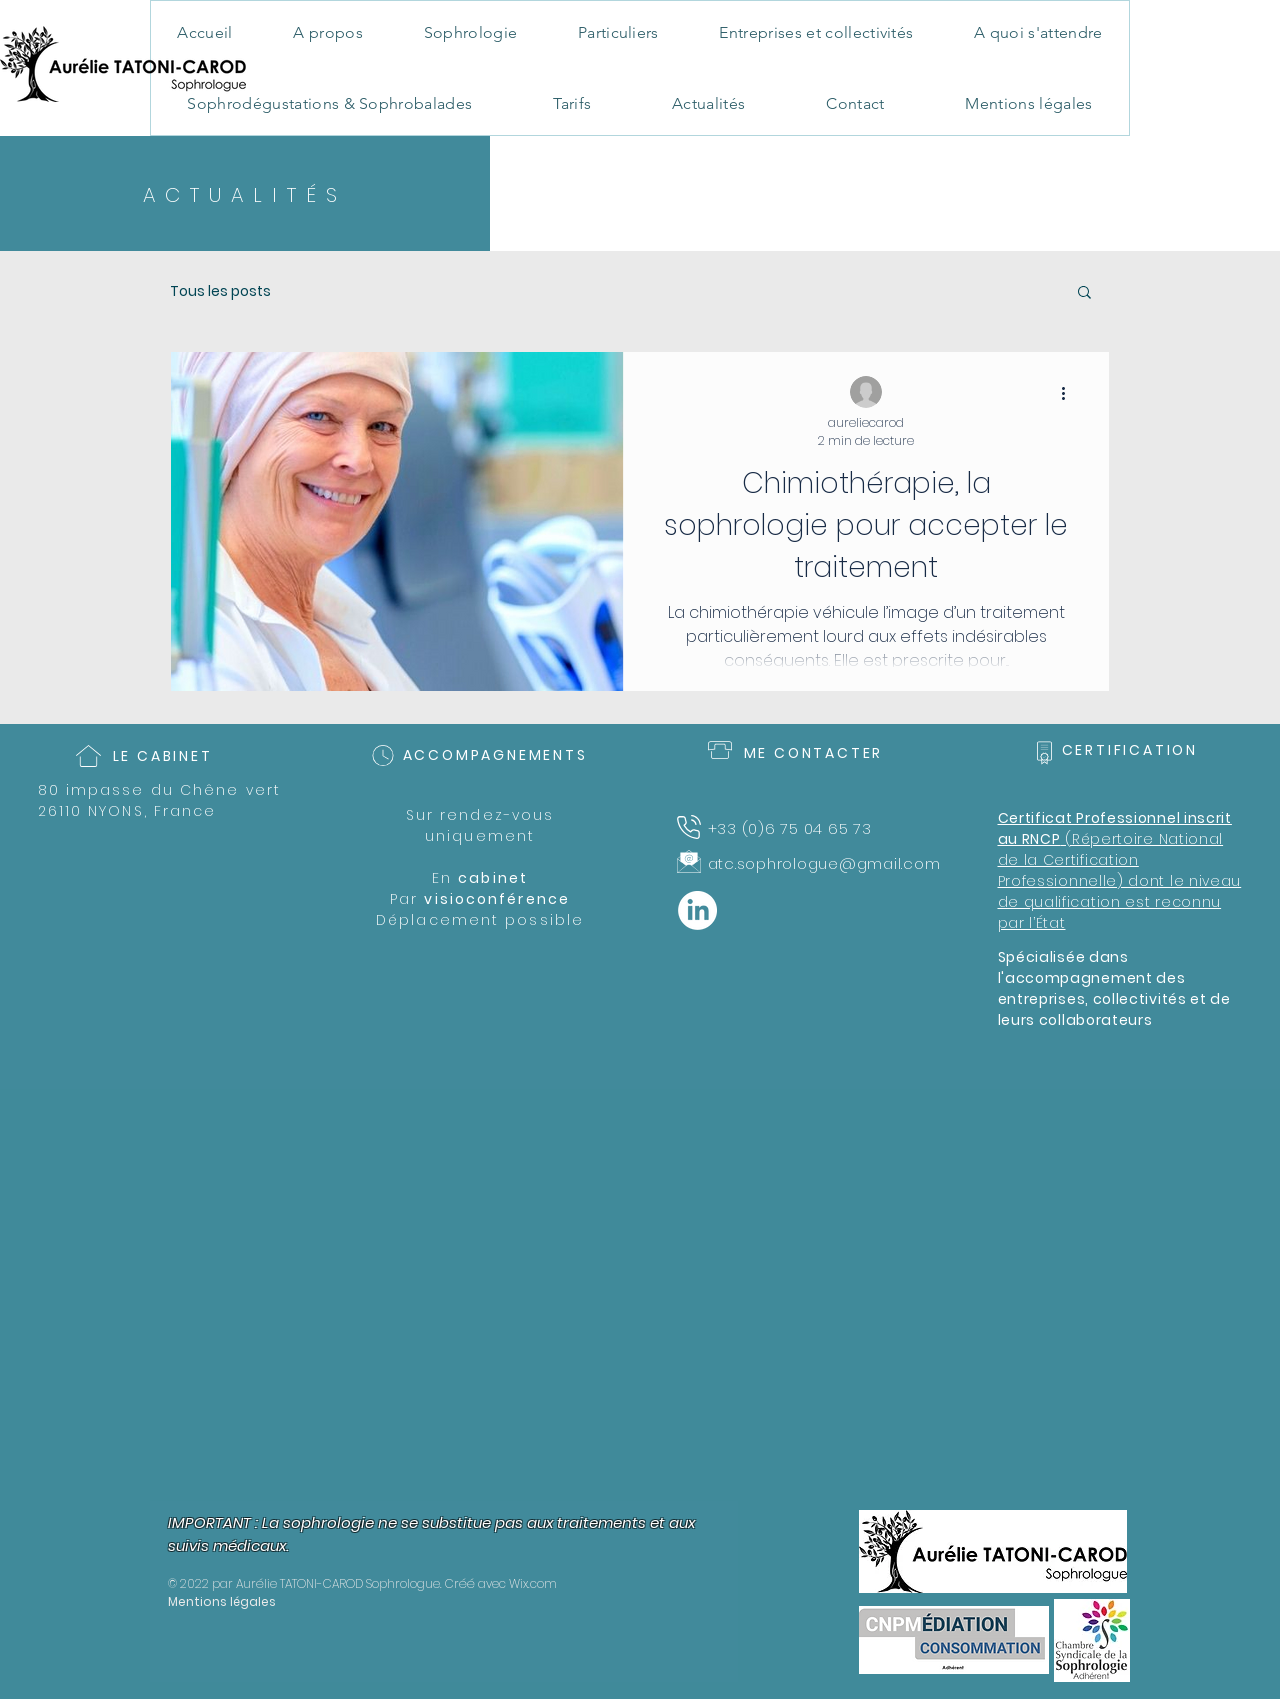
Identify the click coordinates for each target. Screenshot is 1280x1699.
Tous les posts (220, 291)
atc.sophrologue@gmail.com (824, 863)
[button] (1084, 293)
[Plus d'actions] (1070, 393)
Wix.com (533, 1583)
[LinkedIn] (697, 910)
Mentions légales (222, 1601)
